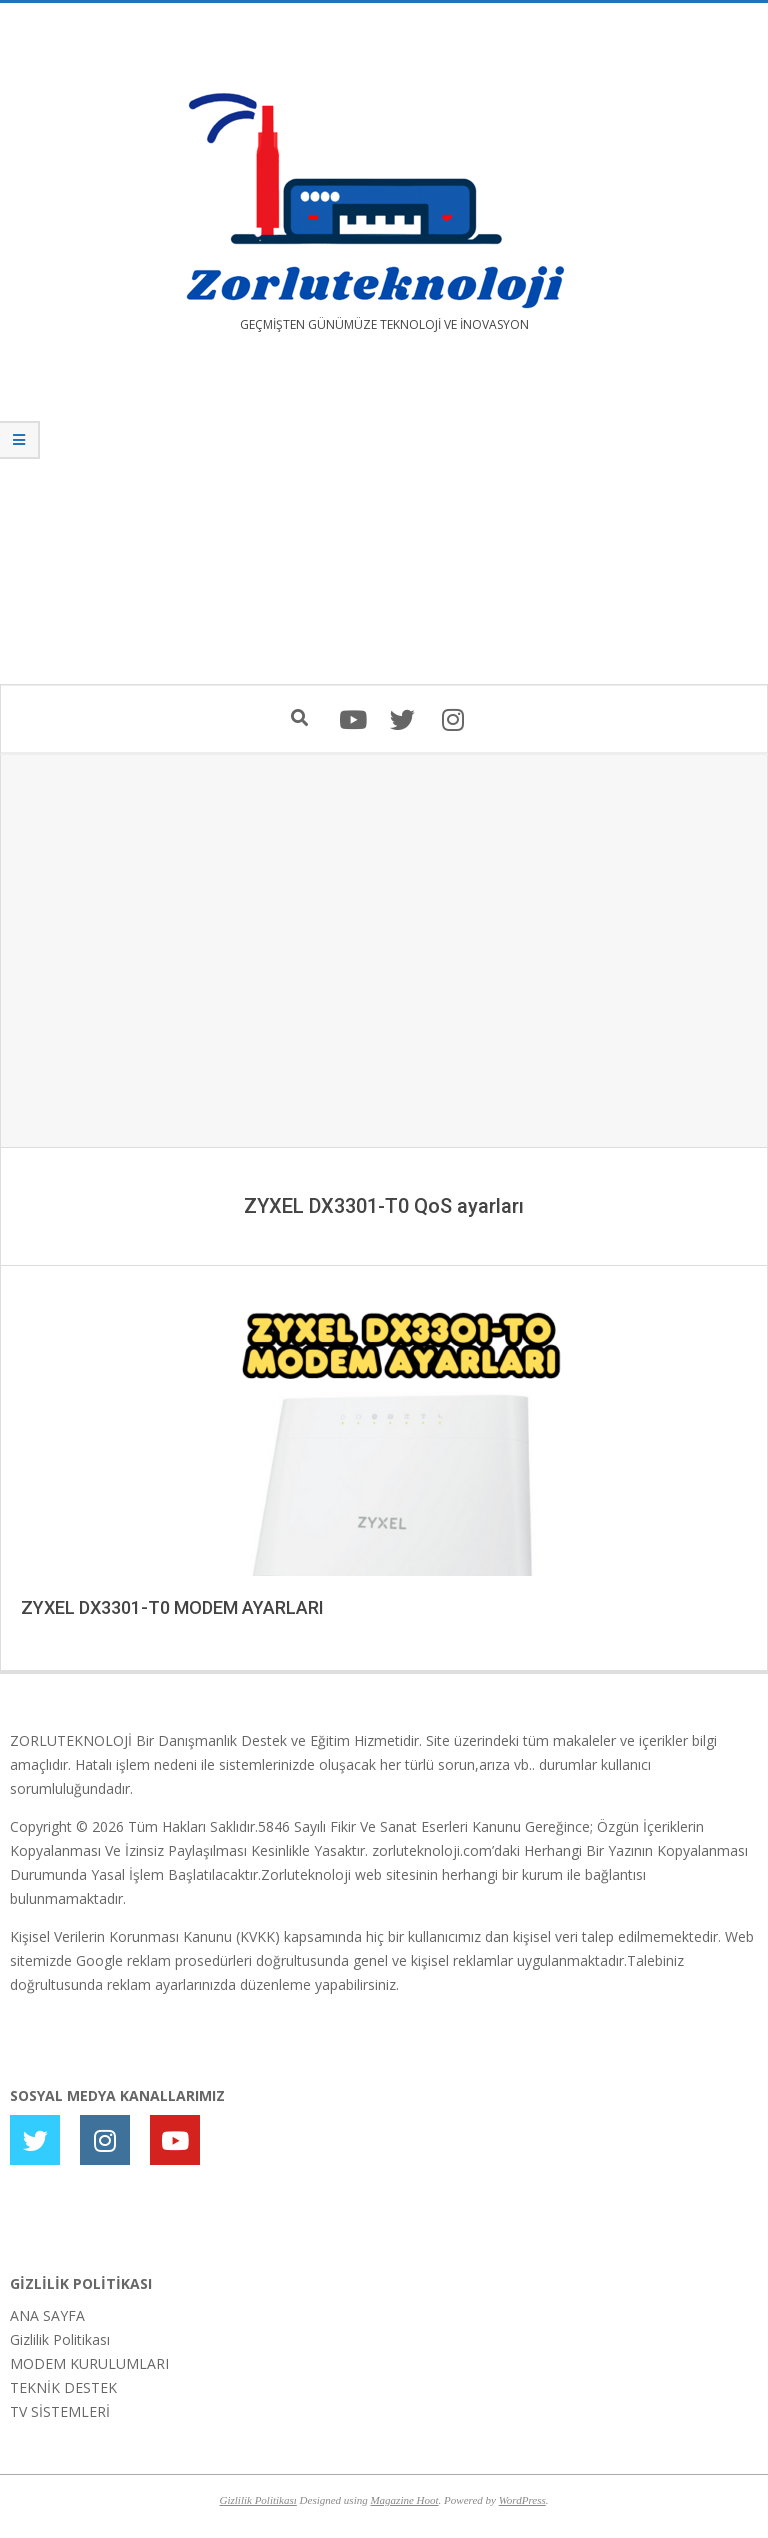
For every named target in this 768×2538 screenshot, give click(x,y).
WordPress (522, 2500)
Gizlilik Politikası (60, 2339)
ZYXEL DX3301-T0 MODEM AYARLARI (172, 1607)
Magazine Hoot (404, 2500)
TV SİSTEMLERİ (60, 2411)
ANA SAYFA (47, 2315)
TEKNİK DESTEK (63, 2387)
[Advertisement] (384, 523)
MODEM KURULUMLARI (89, 2363)
